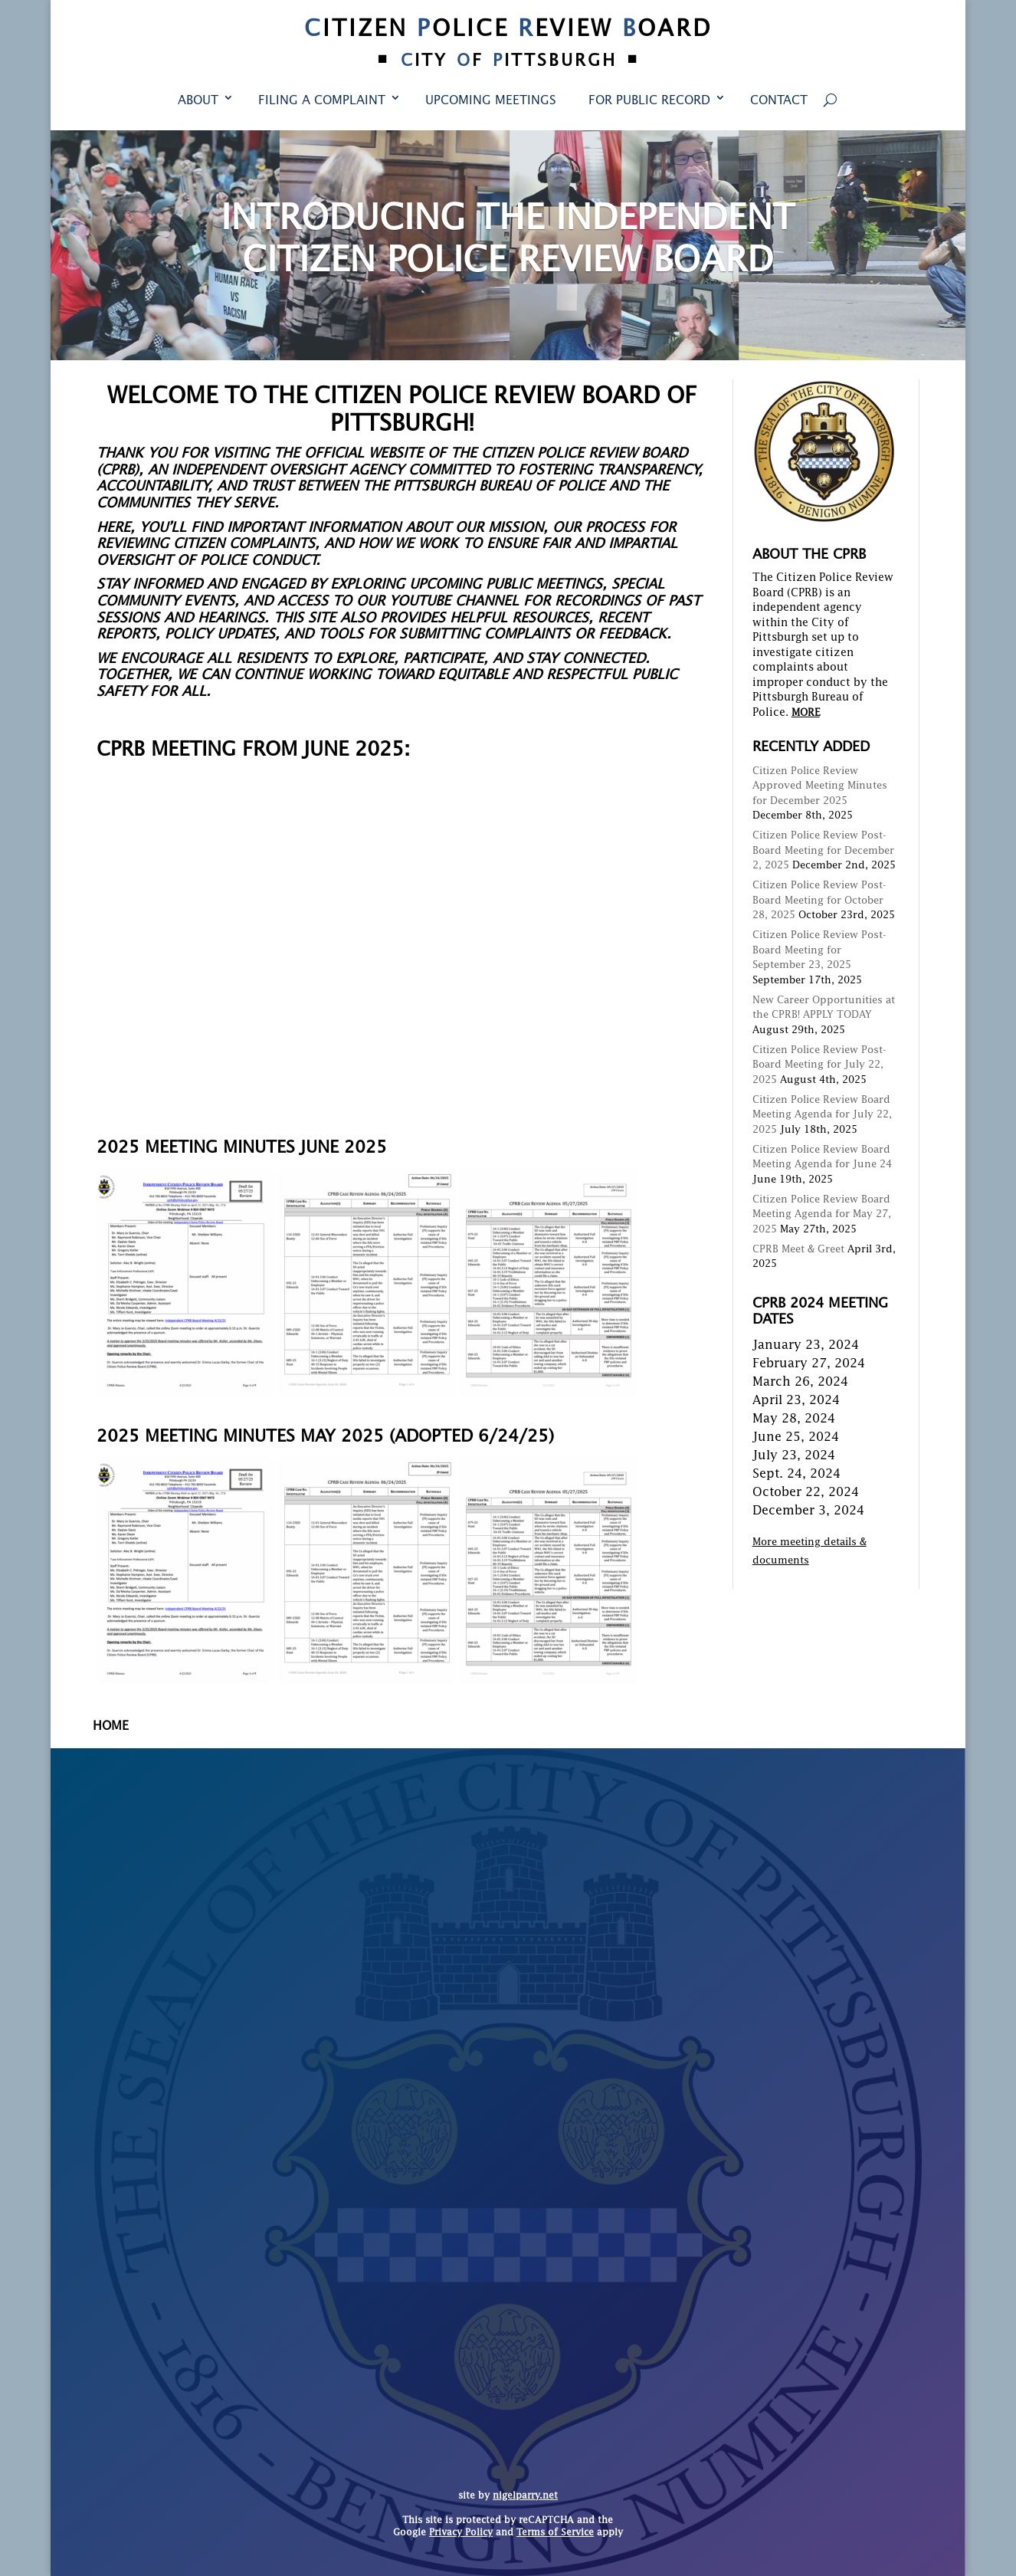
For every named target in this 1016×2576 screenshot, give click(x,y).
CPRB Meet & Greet (798, 1250)
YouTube (420, 602)
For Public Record (649, 101)
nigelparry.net (525, 2496)
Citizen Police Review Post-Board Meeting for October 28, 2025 (819, 900)
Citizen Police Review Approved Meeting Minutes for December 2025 (819, 786)
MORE (805, 713)
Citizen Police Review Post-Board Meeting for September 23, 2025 (819, 950)
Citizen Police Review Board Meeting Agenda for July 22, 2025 (822, 1115)
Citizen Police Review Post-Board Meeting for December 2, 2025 (823, 851)
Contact (779, 101)
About (198, 101)
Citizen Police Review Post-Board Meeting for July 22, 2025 (819, 1065)
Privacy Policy (461, 2533)
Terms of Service (555, 2533)
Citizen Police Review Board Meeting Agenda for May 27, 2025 (821, 1215)
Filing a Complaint (321, 101)
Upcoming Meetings (490, 101)
